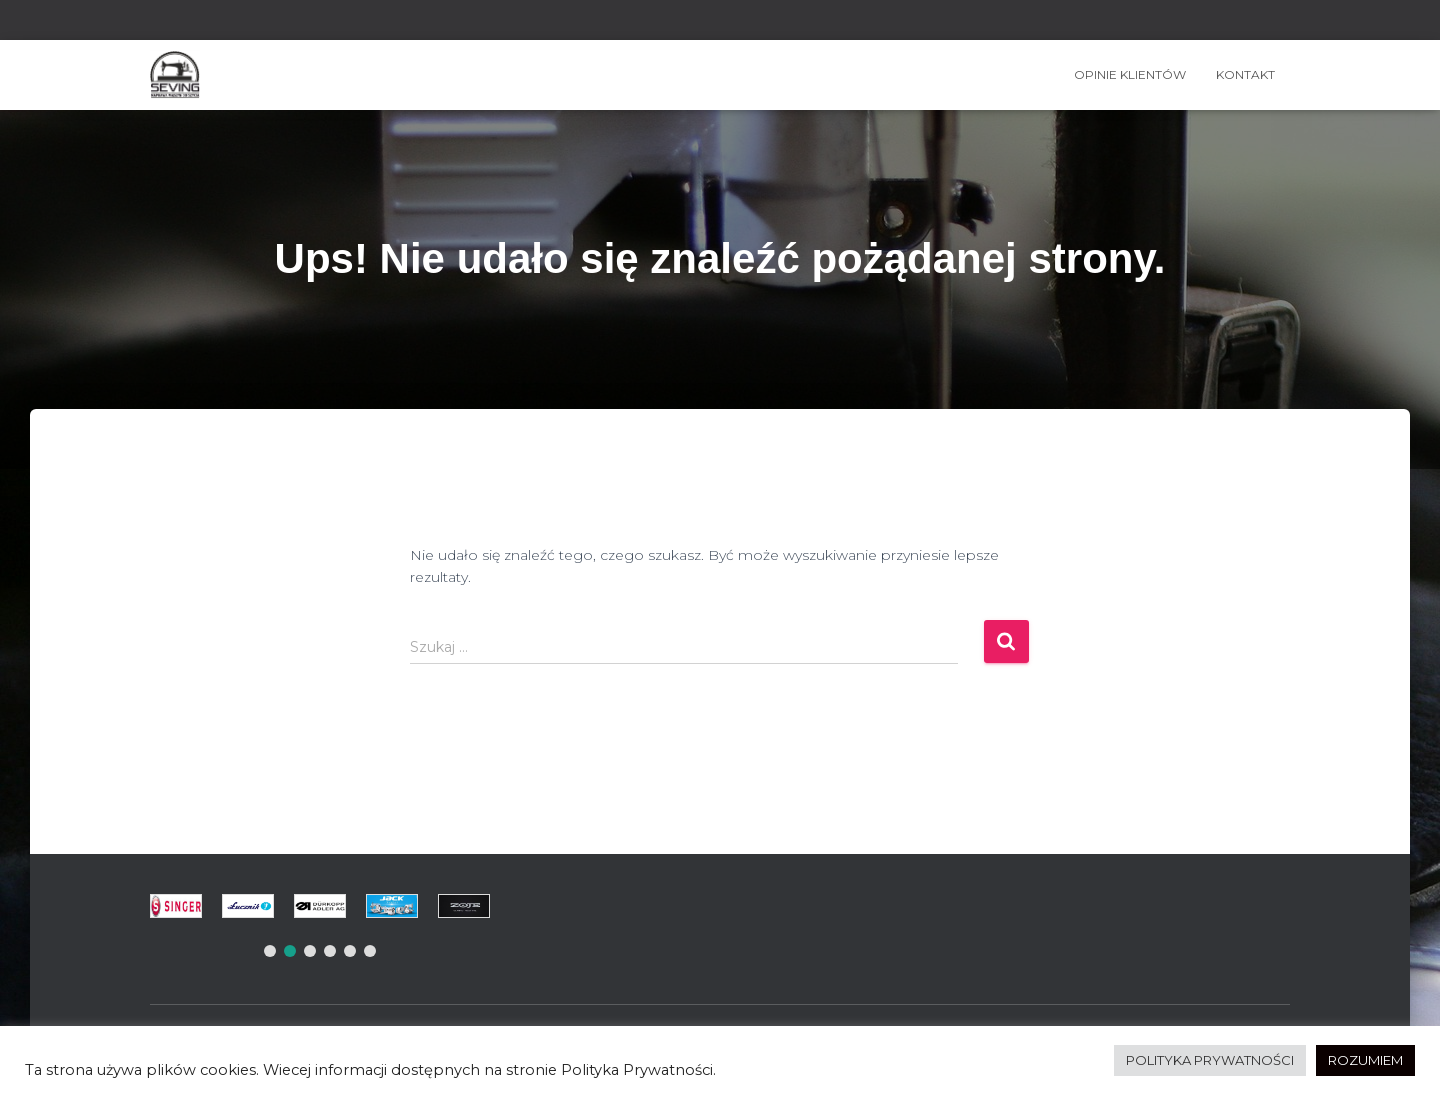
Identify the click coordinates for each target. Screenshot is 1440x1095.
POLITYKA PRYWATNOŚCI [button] (1210, 1060)
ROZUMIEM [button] (1365, 1060)
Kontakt (1245, 74)
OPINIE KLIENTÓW (1130, 74)
